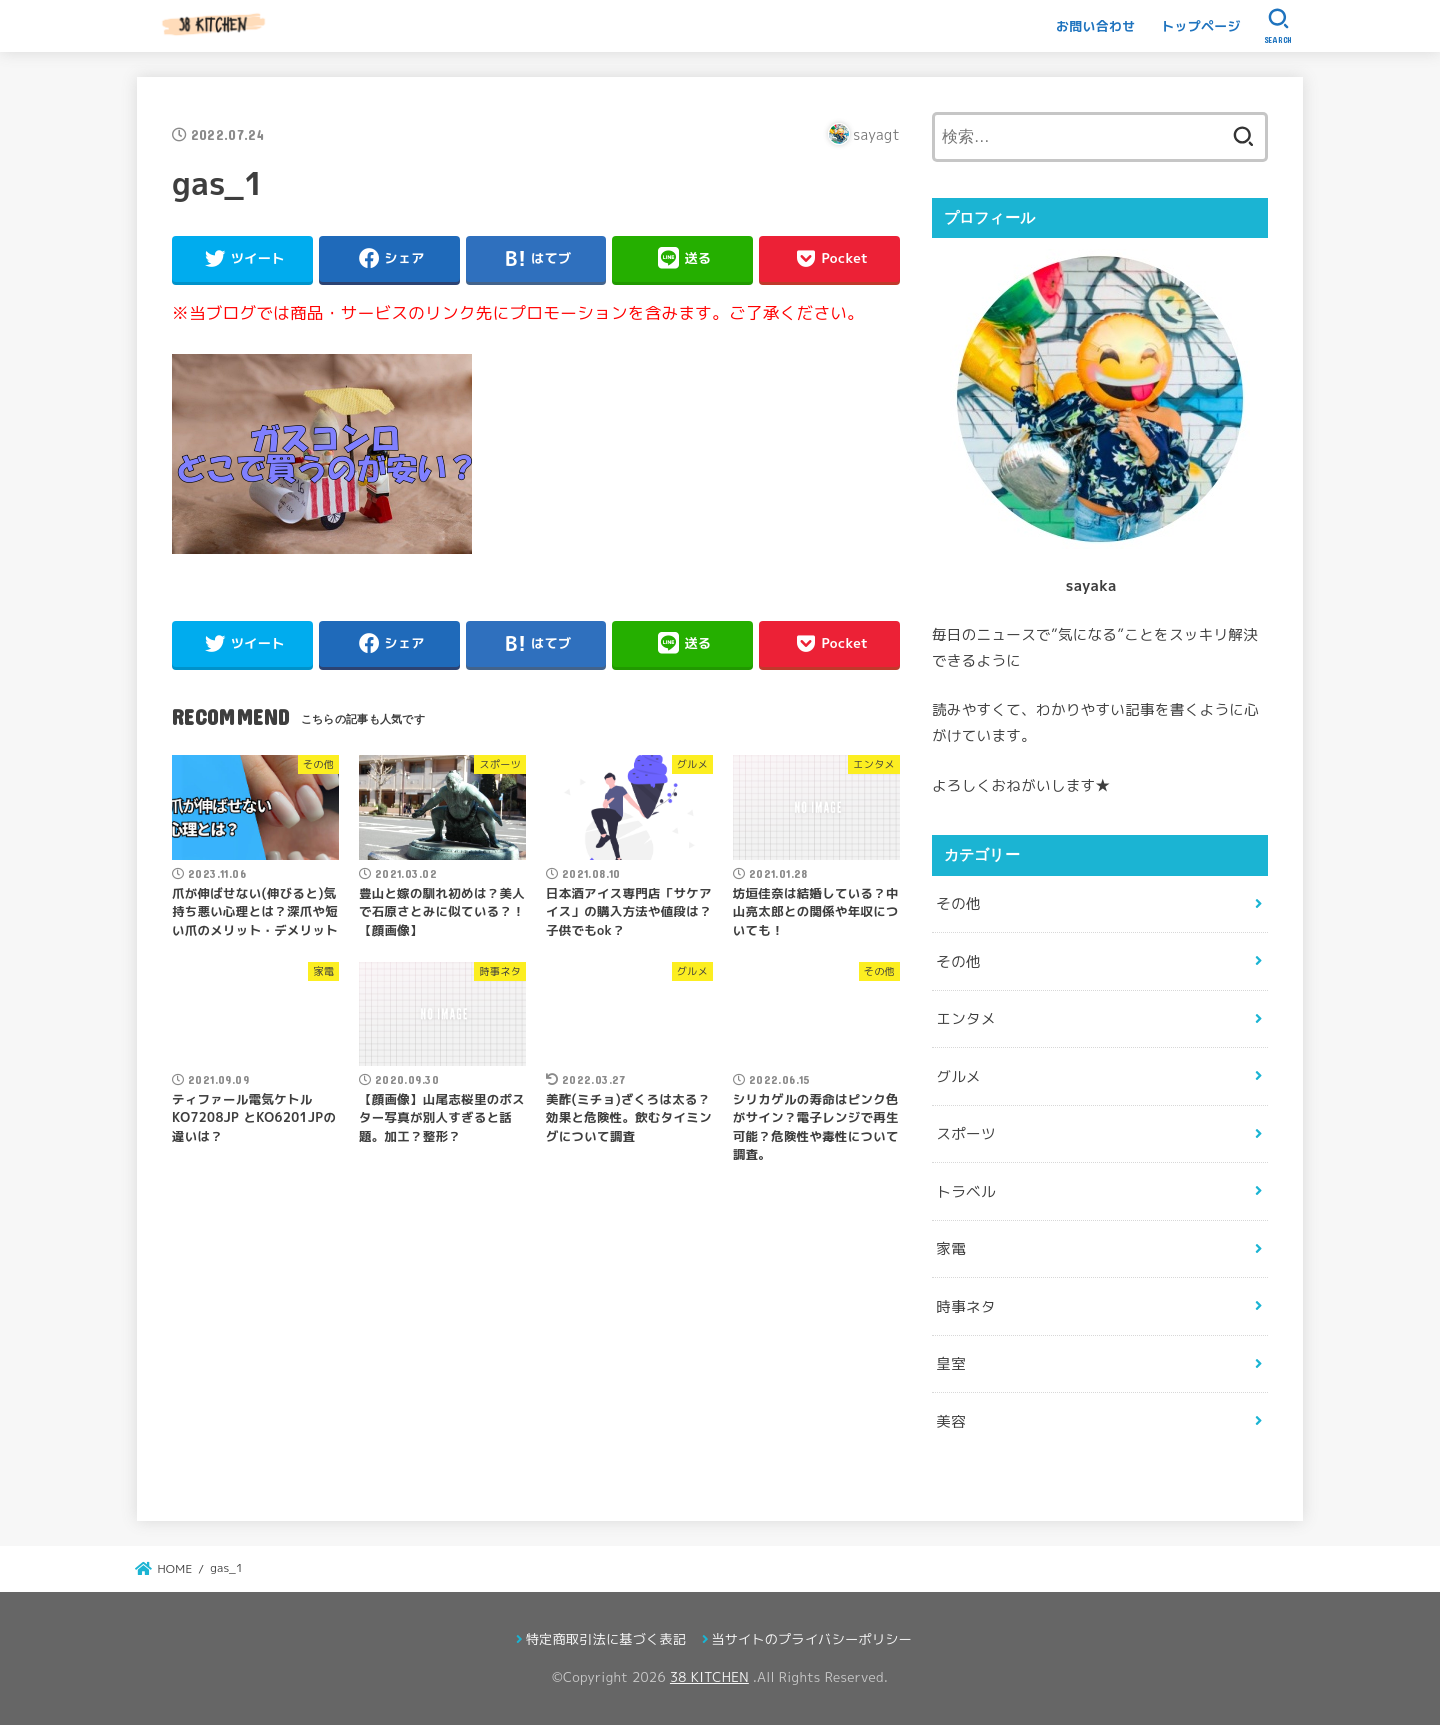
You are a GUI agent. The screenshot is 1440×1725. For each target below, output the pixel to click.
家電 (951, 1248)
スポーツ (965, 1133)
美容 (951, 1421)
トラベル (965, 1191)
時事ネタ (965, 1306)
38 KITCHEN (709, 1677)
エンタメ (965, 1018)
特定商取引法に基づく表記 (606, 1639)
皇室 (951, 1363)
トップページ (1201, 26)
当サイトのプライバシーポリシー (811, 1639)
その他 (958, 903)
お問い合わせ (1096, 26)
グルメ (958, 1076)
